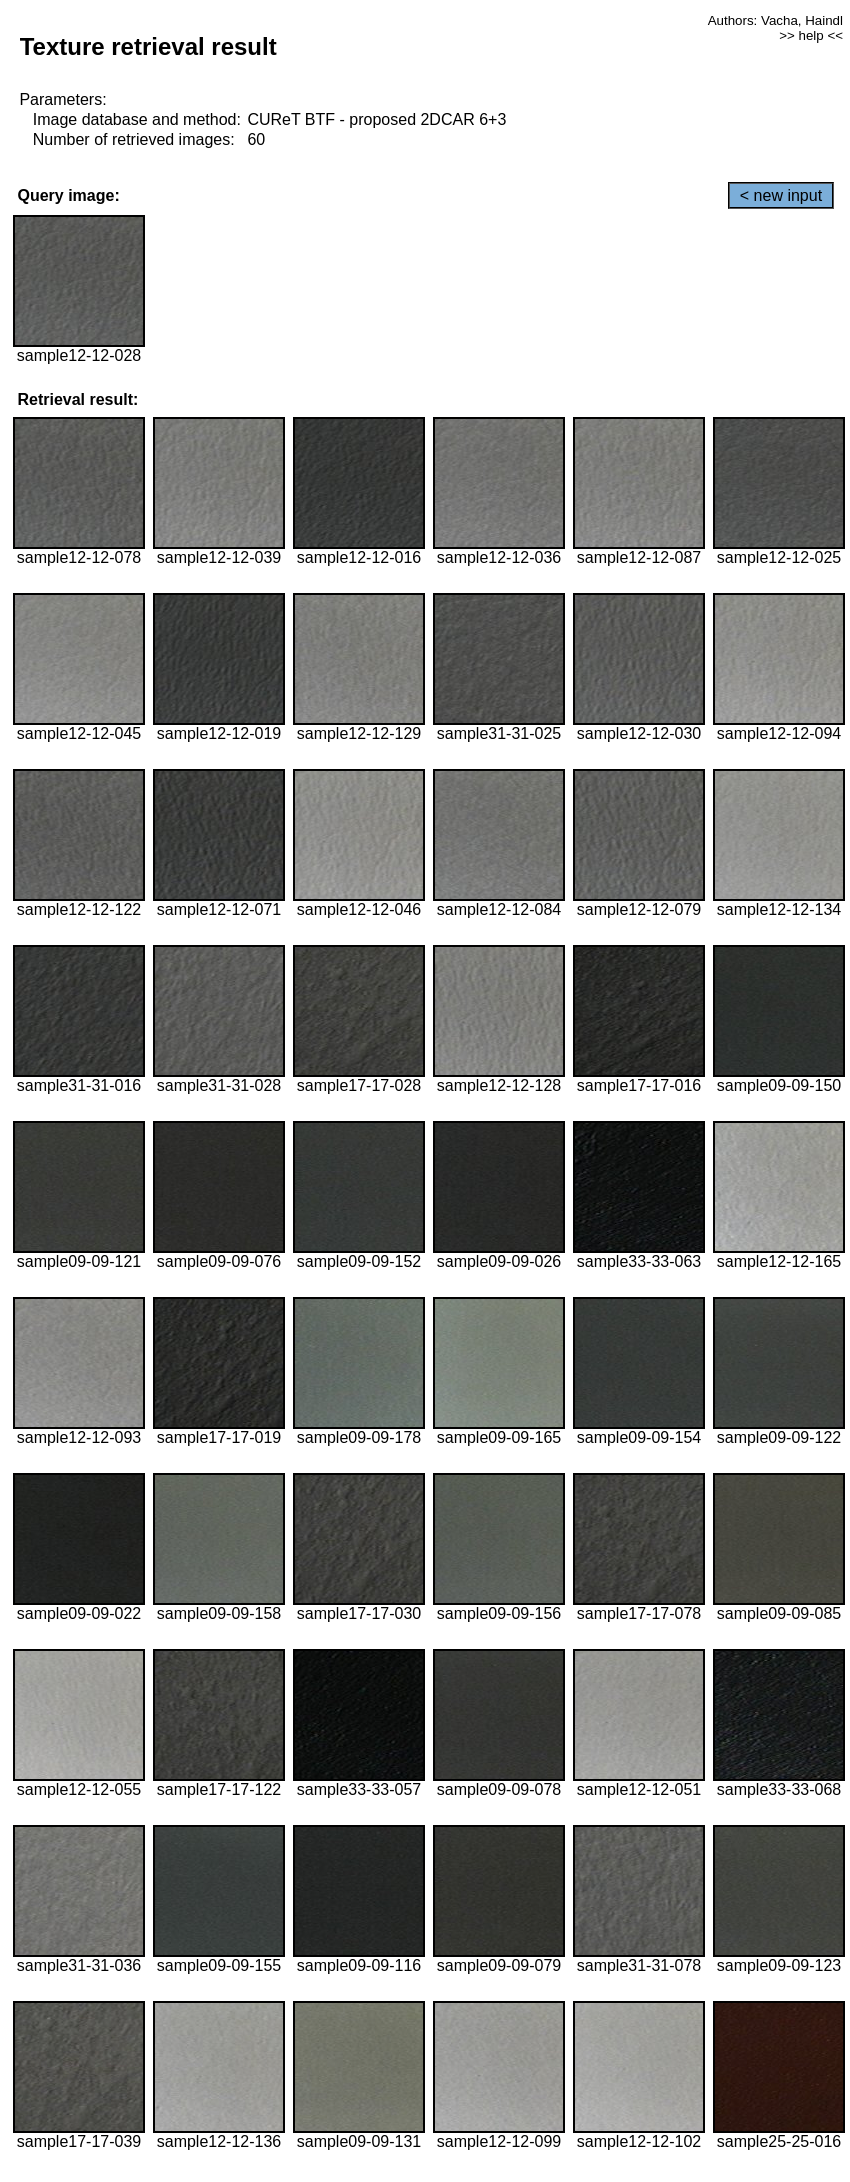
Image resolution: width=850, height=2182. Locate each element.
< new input (781, 195)
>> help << (811, 35)
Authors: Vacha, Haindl (775, 20)
